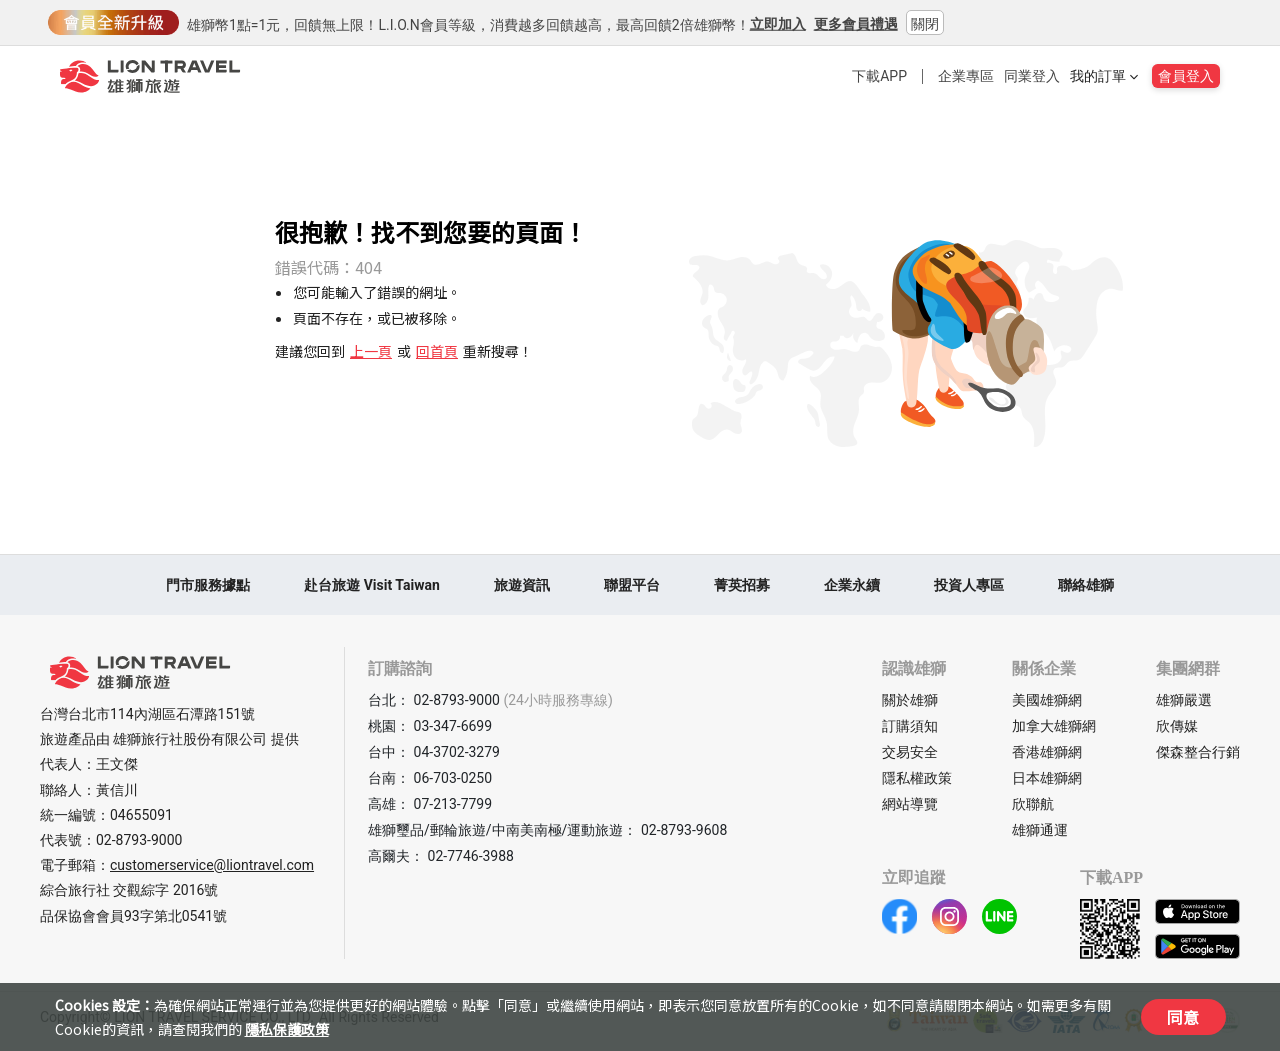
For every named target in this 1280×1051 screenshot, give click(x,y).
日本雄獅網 (1047, 778)
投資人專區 (969, 585)
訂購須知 (910, 726)
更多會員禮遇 (856, 24)
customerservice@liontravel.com (212, 865)
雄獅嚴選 (1184, 700)
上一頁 (371, 351)
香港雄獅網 (1047, 752)
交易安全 (910, 752)
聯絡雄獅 (1086, 585)
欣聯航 (1033, 804)
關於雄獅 (910, 700)
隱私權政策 (917, 778)
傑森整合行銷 (1198, 752)
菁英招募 (742, 585)
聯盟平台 (632, 585)
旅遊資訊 (522, 585)
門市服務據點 (208, 585)
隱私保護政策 (287, 1029)
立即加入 (778, 24)
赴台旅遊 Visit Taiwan (372, 585)
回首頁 (437, 351)
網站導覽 (910, 804)
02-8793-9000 (139, 840)
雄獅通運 (1040, 830)
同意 (1183, 1017)
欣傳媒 (1177, 726)
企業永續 (852, 585)
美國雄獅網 (1047, 700)
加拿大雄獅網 (1054, 726)
